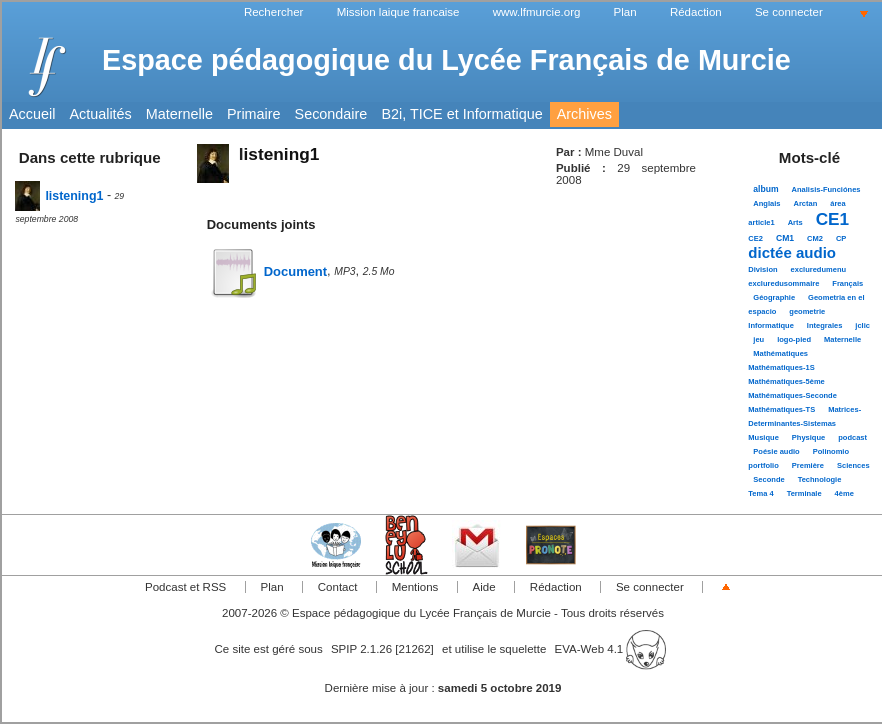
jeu (758, 339)
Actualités (100, 114)
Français (847, 283)
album (765, 189)
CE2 (755, 238)
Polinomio (831, 451)
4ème (844, 493)
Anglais (766, 203)
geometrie (807, 311)
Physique (808, 437)
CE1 (832, 219)
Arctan (805, 203)
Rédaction (696, 12)
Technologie (820, 479)
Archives (584, 114)
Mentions (415, 587)
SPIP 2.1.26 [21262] (382, 649)
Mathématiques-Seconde (792, 395)
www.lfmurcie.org (537, 12)
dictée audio (792, 252)
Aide (484, 587)
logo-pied (794, 339)
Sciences (853, 465)
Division (762, 269)
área (837, 203)
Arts (795, 222)
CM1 (785, 238)
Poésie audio (776, 451)
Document (267, 271)
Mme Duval (614, 152)
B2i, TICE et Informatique (461, 114)
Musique (763, 437)
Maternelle (179, 114)
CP (841, 238)
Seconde (768, 479)
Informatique (771, 325)
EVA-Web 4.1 (611, 649)
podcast (852, 437)
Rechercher (274, 12)
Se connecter (789, 12)
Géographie (774, 297)
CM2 (815, 238)
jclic (862, 325)
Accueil (32, 114)
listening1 (59, 196)
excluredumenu (819, 269)
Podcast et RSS (185, 587)
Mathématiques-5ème (786, 381)
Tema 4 (760, 493)
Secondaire (331, 114)
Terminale (804, 493)
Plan (625, 12)
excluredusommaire (783, 283)
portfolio (763, 465)
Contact (338, 587)
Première (808, 465)
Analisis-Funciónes (826, 189)
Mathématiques (780, 353)
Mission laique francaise (398, 12)
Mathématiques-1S (781, 367)
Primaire (254, 114)
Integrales (825, 325)
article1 (761, 222)
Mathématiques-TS (781, 409)
